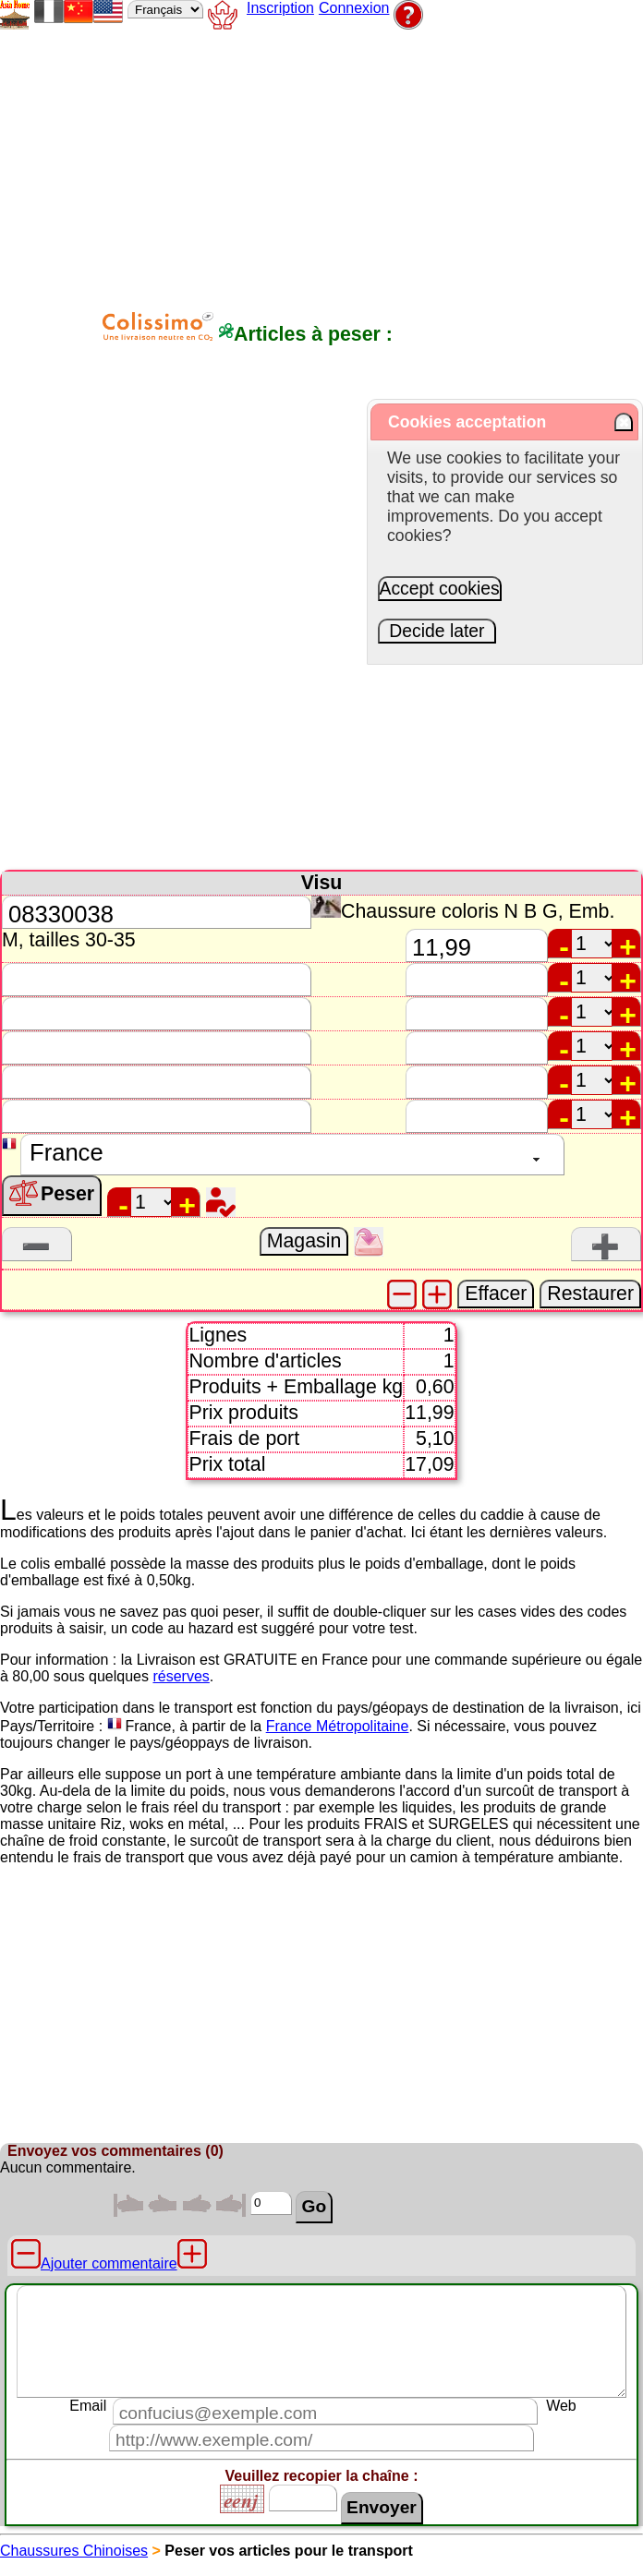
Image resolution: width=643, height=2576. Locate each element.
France (149, 1726)
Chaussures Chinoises (74, 2550)
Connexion (354, 8)
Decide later (437, 630)
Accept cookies (440, 588)
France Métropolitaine (337, 1726)
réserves (180, 1676)
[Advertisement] (391, 162)
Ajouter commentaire (109, 2263)
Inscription (280, 8)
